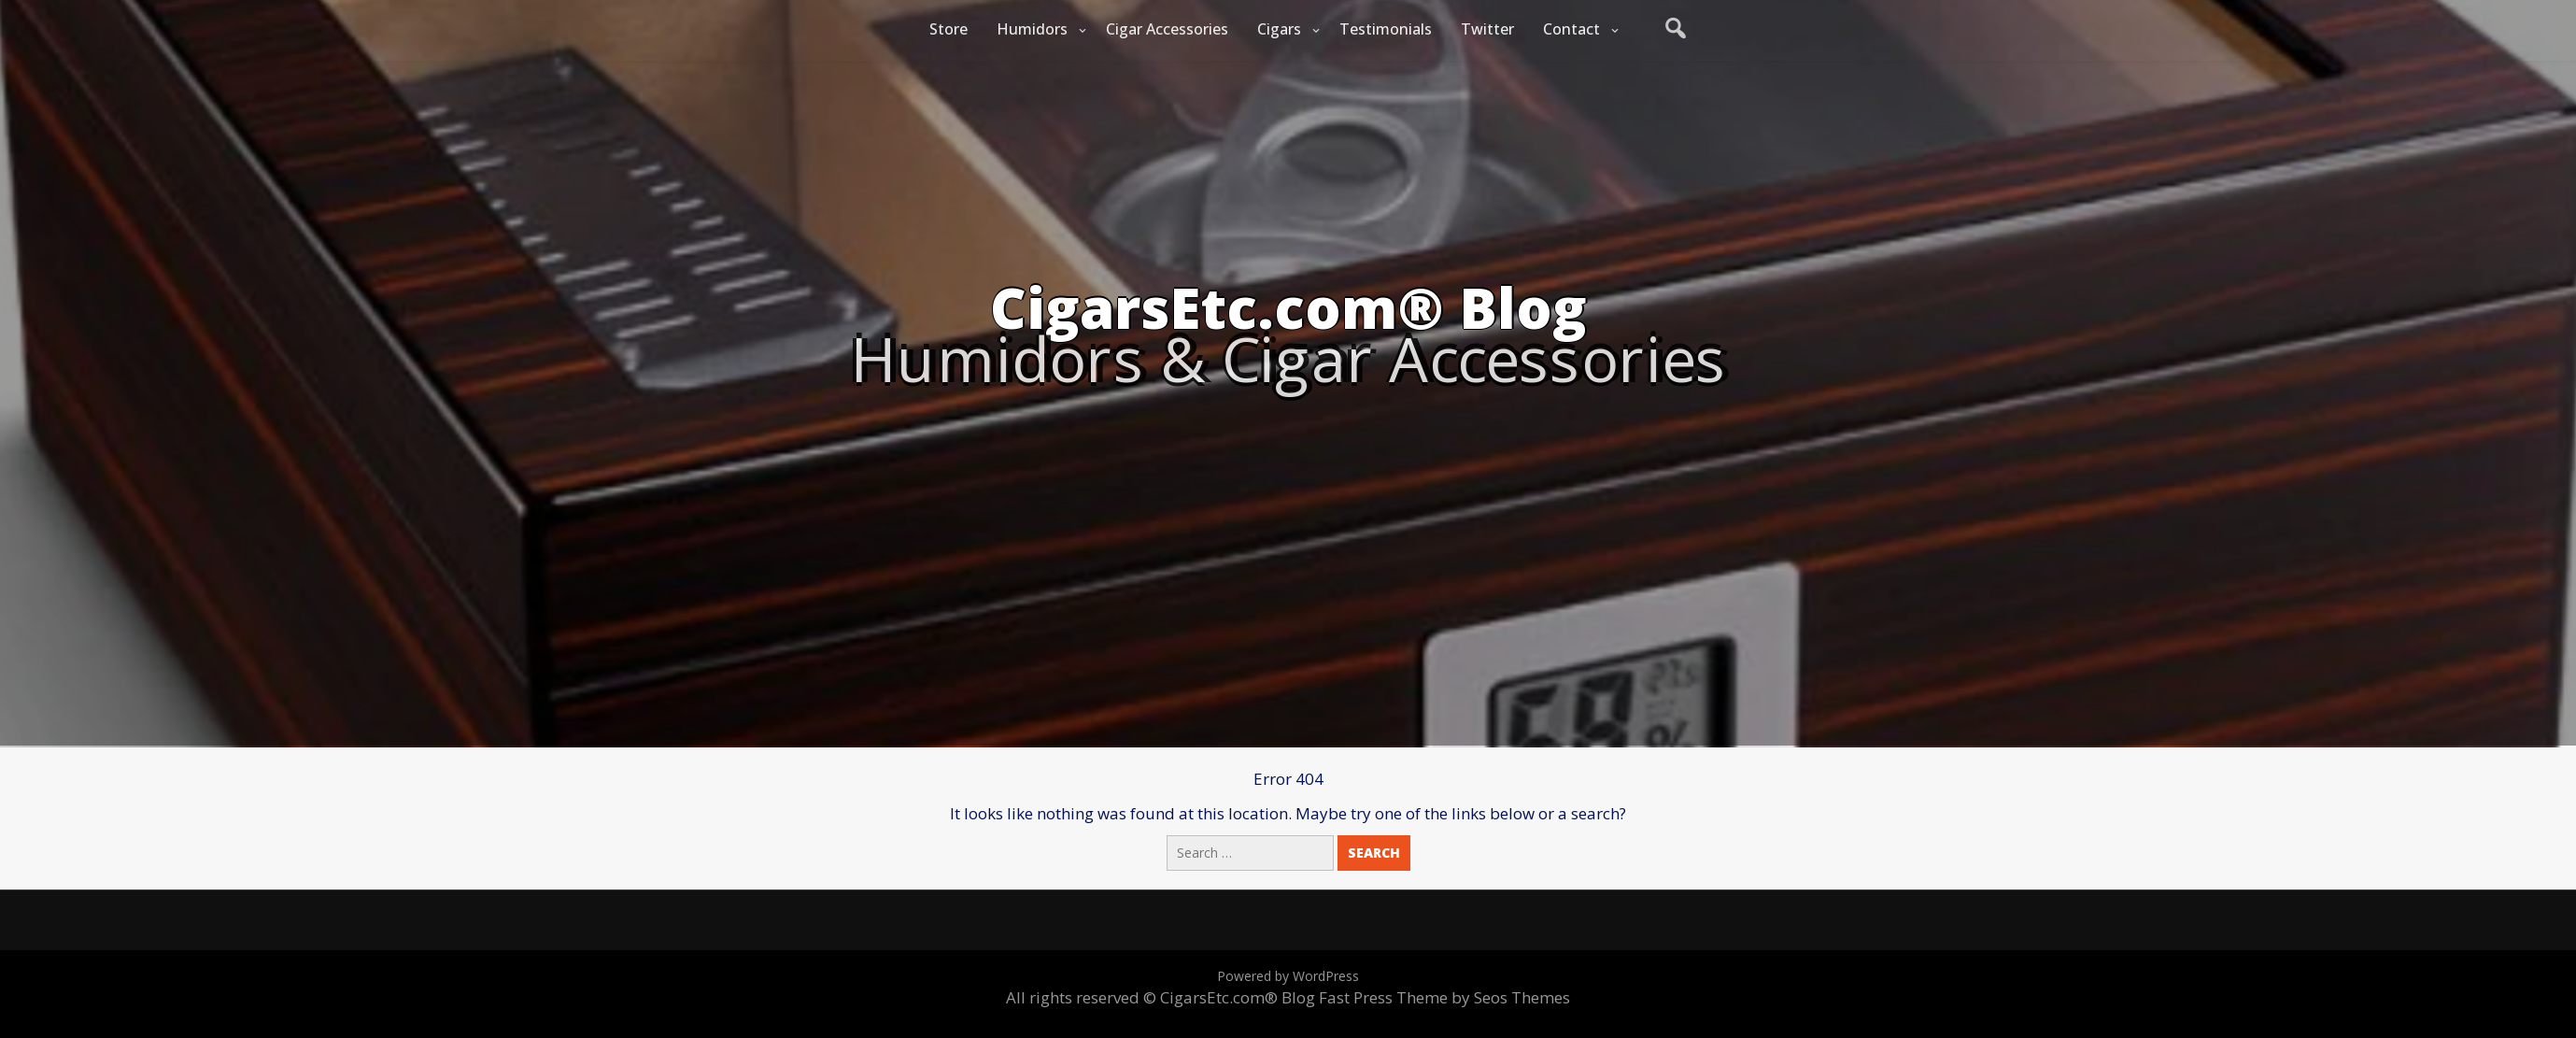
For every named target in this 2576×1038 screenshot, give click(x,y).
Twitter (1487, 29)
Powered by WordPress (1288, 976)
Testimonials (1385, 29)
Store (948, 29)
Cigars (1279, 29)
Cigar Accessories (1167, 29)
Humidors (1032, 29)
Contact (1571, 29)
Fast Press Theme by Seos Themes (1444, 997)
